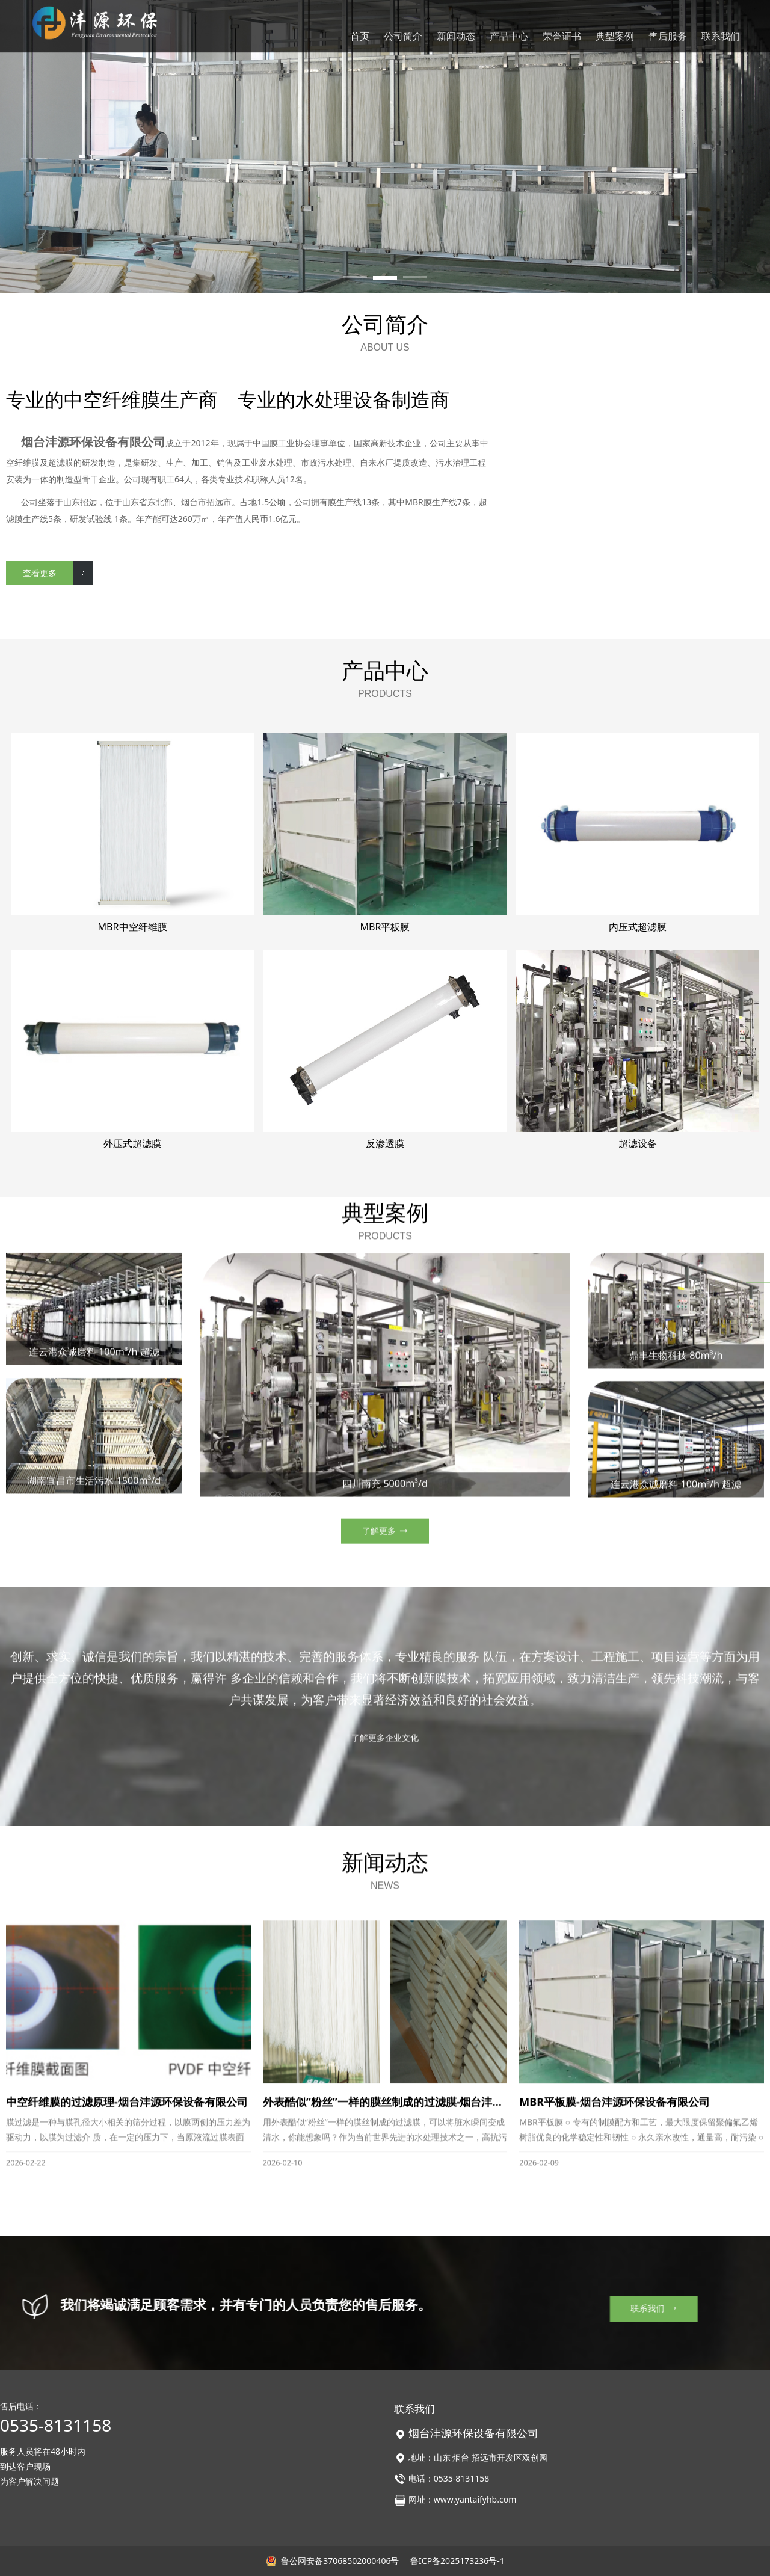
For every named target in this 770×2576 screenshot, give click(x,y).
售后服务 (667, 36)
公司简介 (403, 36)
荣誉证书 (562, 36)
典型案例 (615, 36)
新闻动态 (456, 36)
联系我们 (720, 36)
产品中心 (509, 36)
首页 (359, 36)
